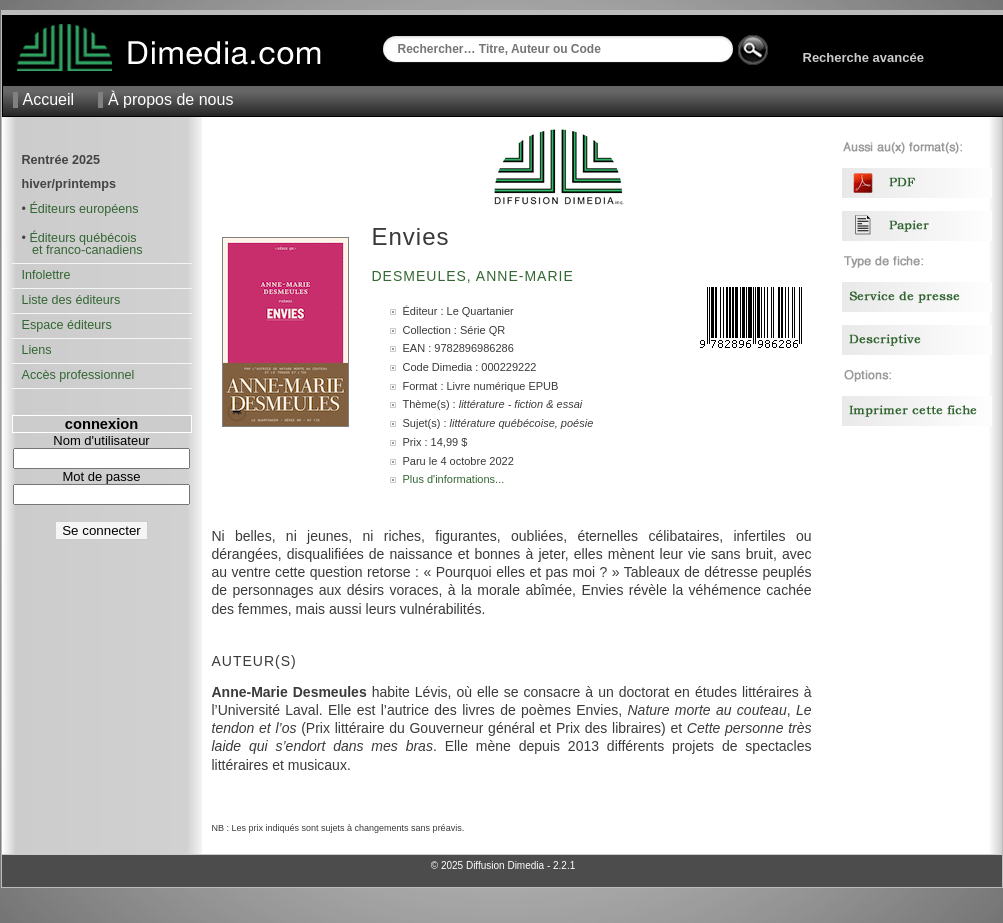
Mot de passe (101, 476)
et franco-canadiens (82, 250)
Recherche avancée (863, 57)
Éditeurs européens (83, 209)
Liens (37, 350)
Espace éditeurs (67, 325)
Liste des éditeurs (71, 300)
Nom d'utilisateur (101, 440)
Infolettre (46, 275)
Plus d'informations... (454, 479)
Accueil (49, 99)
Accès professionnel (78, 375)
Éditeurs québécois (82, 238)
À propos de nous (170, 99)
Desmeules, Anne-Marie (475, 276)
